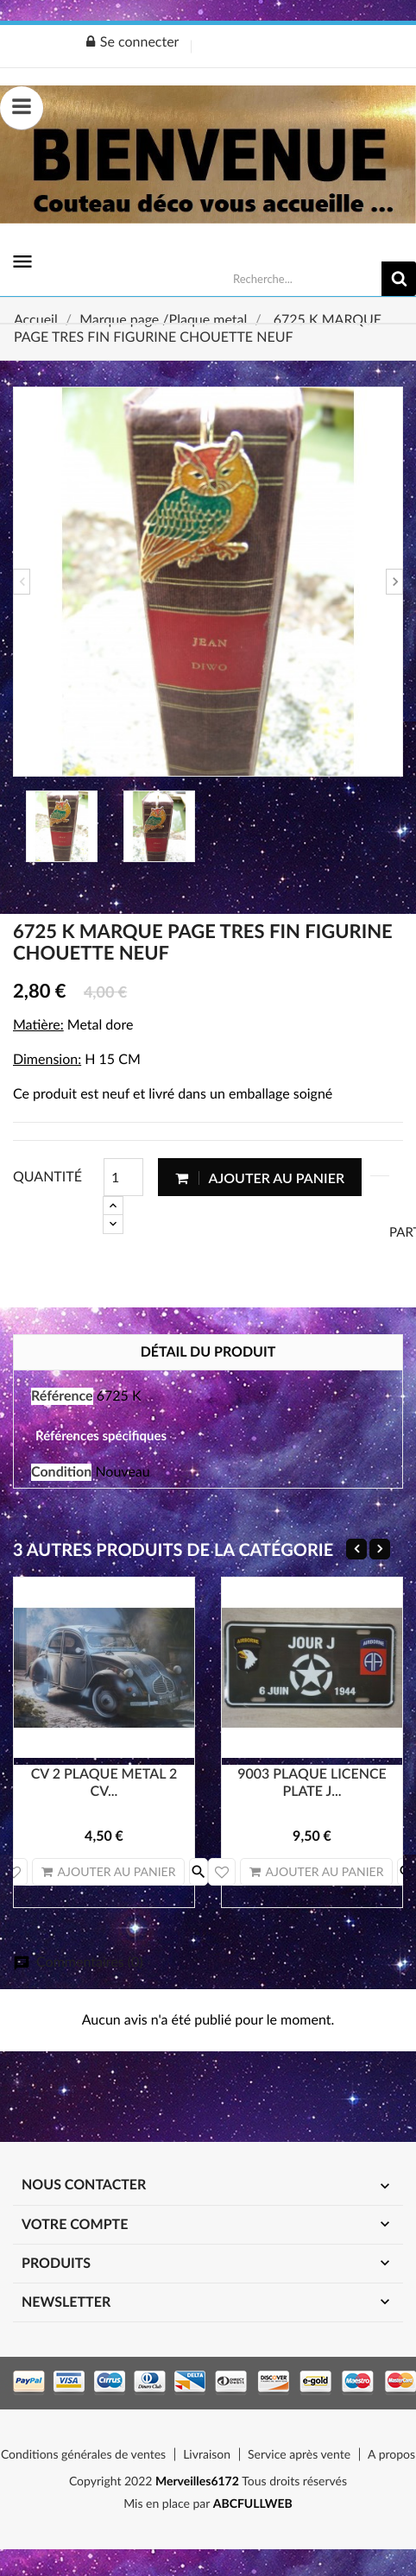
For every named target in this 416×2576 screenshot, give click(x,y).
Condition (61, 1472)
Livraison (206, 2454)
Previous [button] (21, 582)
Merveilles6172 (197, 2480)
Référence (62, 1396)
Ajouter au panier (259, 1177)
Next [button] (394, 582)
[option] (208, 581)
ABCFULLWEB (253, 2503)
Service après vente (299, 2454)
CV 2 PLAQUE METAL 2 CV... (104, 1782)
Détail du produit (208, 1352)
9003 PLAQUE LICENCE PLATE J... (312, 1782)
